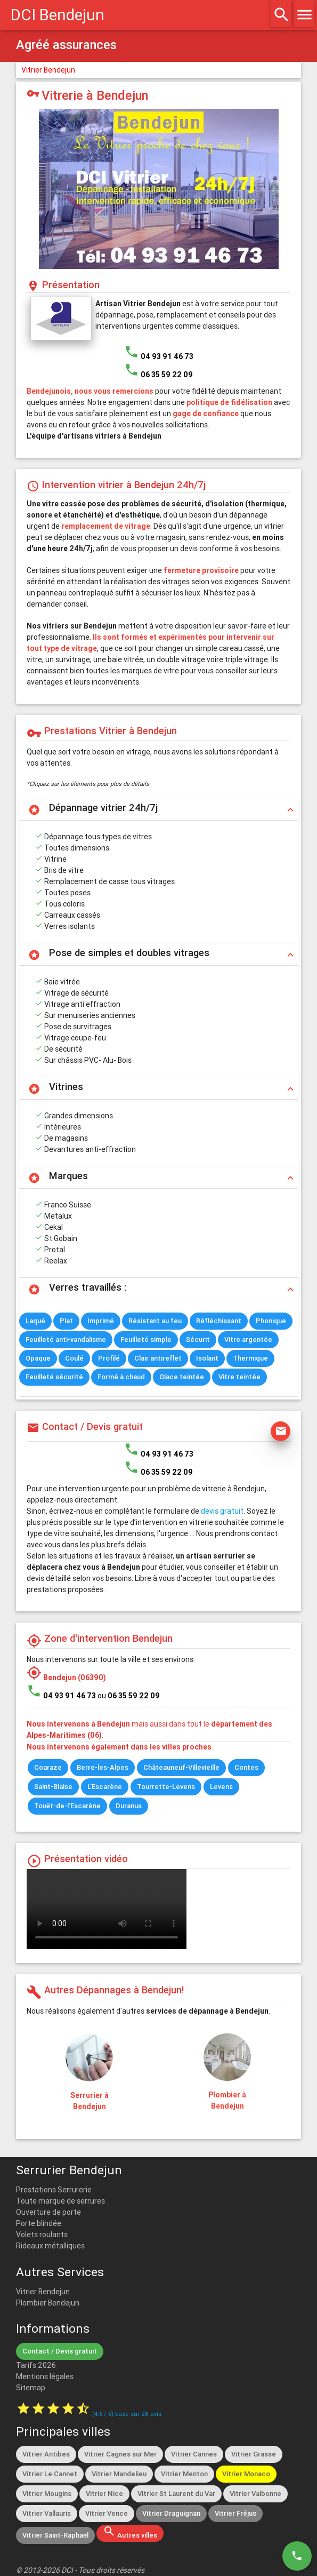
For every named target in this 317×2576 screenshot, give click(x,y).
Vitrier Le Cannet (49, 2473)
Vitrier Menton (184, 2473)
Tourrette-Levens (166, 1786)
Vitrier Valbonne (255, 2493)
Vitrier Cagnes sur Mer (120, 2454)
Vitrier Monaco (246, 2473)
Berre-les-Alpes (102, 1767)
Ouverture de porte (48, 2212)
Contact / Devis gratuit (59, 2351)
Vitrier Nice (104, 2493)
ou (128, 1695)
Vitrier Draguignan (171, 2513)
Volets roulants (42, 2234)
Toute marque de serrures (60, 2201)
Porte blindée (38, 2223)
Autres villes (130, 2532)
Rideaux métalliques (50, 2246)
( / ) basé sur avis (126, 2414)
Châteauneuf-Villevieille (181, 1767)
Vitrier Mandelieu (119, 2473)
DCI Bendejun (57, 15)
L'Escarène (104, 1786)
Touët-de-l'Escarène (67, 1805)
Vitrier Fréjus (235, 2513)
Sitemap (30, 2387)
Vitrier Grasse (253, 2454)
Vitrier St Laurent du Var (176, 2493)
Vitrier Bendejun (48, 70)
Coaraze (48, 1767)
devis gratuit (222, 1511)
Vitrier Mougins (46, 2493)
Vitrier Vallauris (46, 2513)
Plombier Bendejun (47, 2303)
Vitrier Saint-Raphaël (55, 2535)
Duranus (129, 1805)
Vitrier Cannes (194, 2454)
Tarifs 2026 (36, 2365)
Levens (221, 1786)
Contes (246, 1767)
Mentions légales (45, 2376)
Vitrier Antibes (46, 2454)
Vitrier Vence (106, 2513)
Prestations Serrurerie (54, 2190)
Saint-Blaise (53, 1786)
